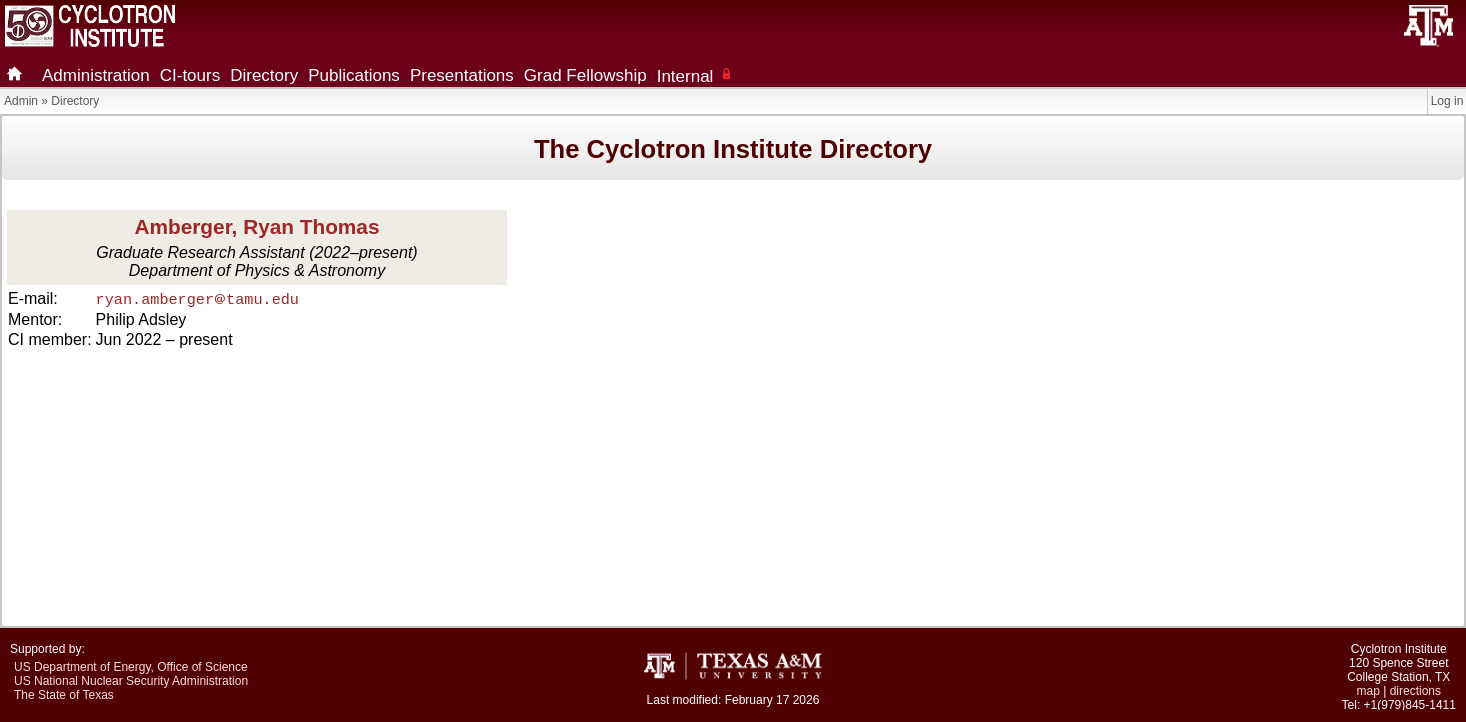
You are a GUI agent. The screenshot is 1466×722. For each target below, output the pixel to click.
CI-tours (190, 75)
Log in (1447, 101)
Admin (21, 101)
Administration (96, 75)
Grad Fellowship (585, 75)
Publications (354, 75)
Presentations (462, 75)
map (1368, 691)
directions (1415, 691)
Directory (264, 75)
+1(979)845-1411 (1410, 705)
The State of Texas (64, 695)
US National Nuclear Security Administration (131, 681)
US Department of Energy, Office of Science (131, 667)
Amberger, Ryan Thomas (256, 226)
